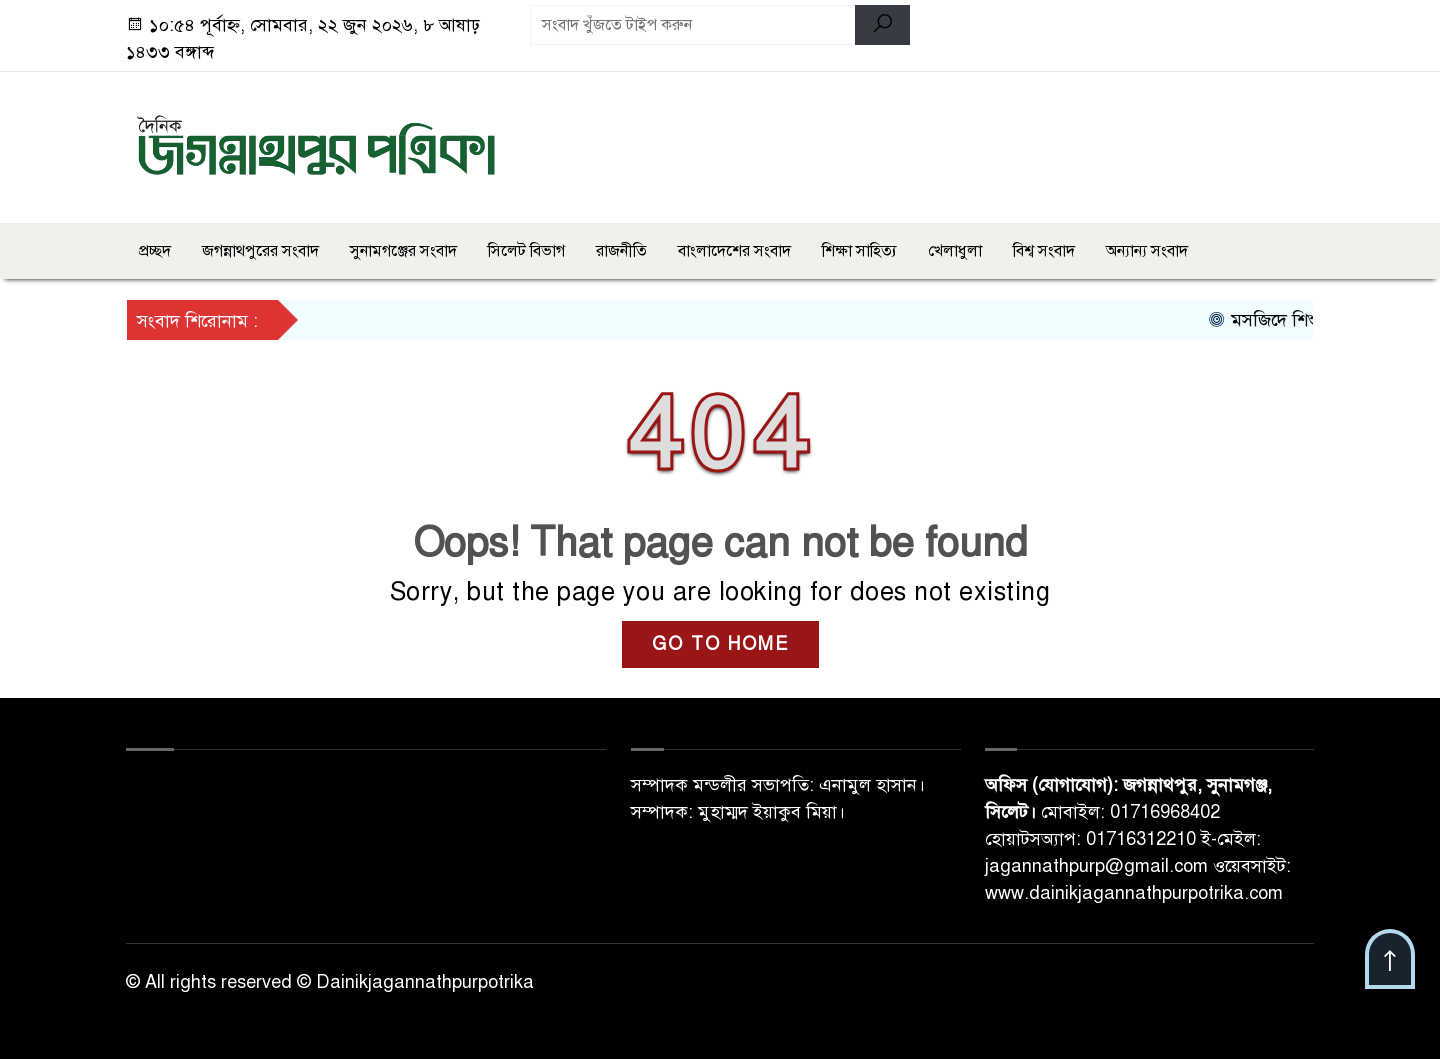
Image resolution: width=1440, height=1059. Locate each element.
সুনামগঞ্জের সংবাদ (403, 251)
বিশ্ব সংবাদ (1044, 251)
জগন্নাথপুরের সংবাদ (260, 251)
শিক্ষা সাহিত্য (859, 251)
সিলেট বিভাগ (526, 251)
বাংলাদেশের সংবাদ (734, 251)
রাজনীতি (621, 251)
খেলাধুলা (955, 251)
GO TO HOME (720, 644)
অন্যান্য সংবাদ (1147, 251)
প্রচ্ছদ (155, 251)
